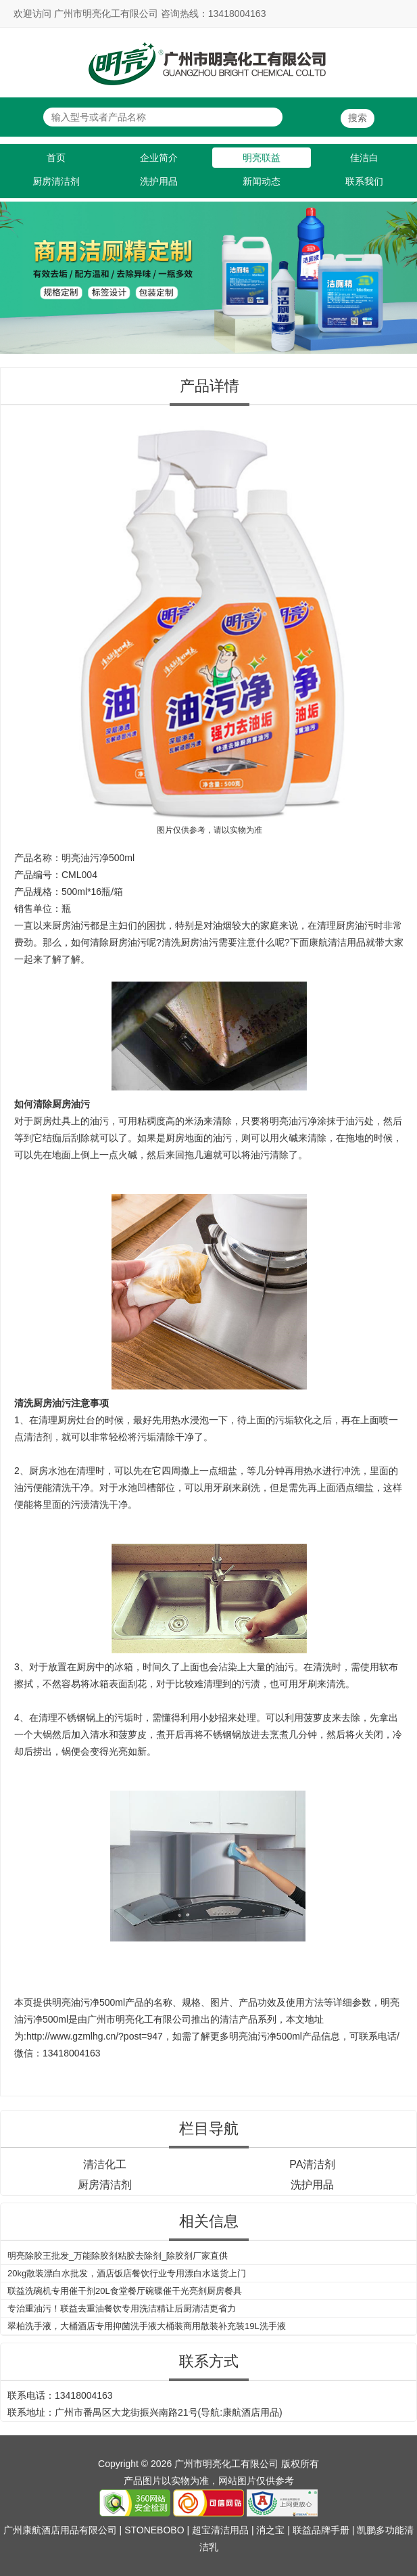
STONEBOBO (154, 2530)
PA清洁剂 (312, 2164)
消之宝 (270, 2530)
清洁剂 (38, 1436)
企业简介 (159, 157)
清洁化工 (104, 2164)
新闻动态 (261, 181)
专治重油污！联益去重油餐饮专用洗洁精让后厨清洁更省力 (121, 2308)
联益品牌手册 (321, 2530)
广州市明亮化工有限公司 (139, 2019)
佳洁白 (364, 157)
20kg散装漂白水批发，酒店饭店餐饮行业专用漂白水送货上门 (126, 2273)
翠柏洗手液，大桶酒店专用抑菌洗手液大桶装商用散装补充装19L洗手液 (146, 2326)
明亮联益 (261, 157)
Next (404, 271)
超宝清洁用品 (220, 2530)
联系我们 (364, 181)
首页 (56, 157)
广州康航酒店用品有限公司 (60, 2530)
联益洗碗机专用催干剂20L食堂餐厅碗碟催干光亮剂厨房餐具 (124, 2291)
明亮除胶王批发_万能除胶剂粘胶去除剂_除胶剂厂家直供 (117, 2256)
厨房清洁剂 (56, 181)
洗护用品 (159, 181)
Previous (13, 271)
